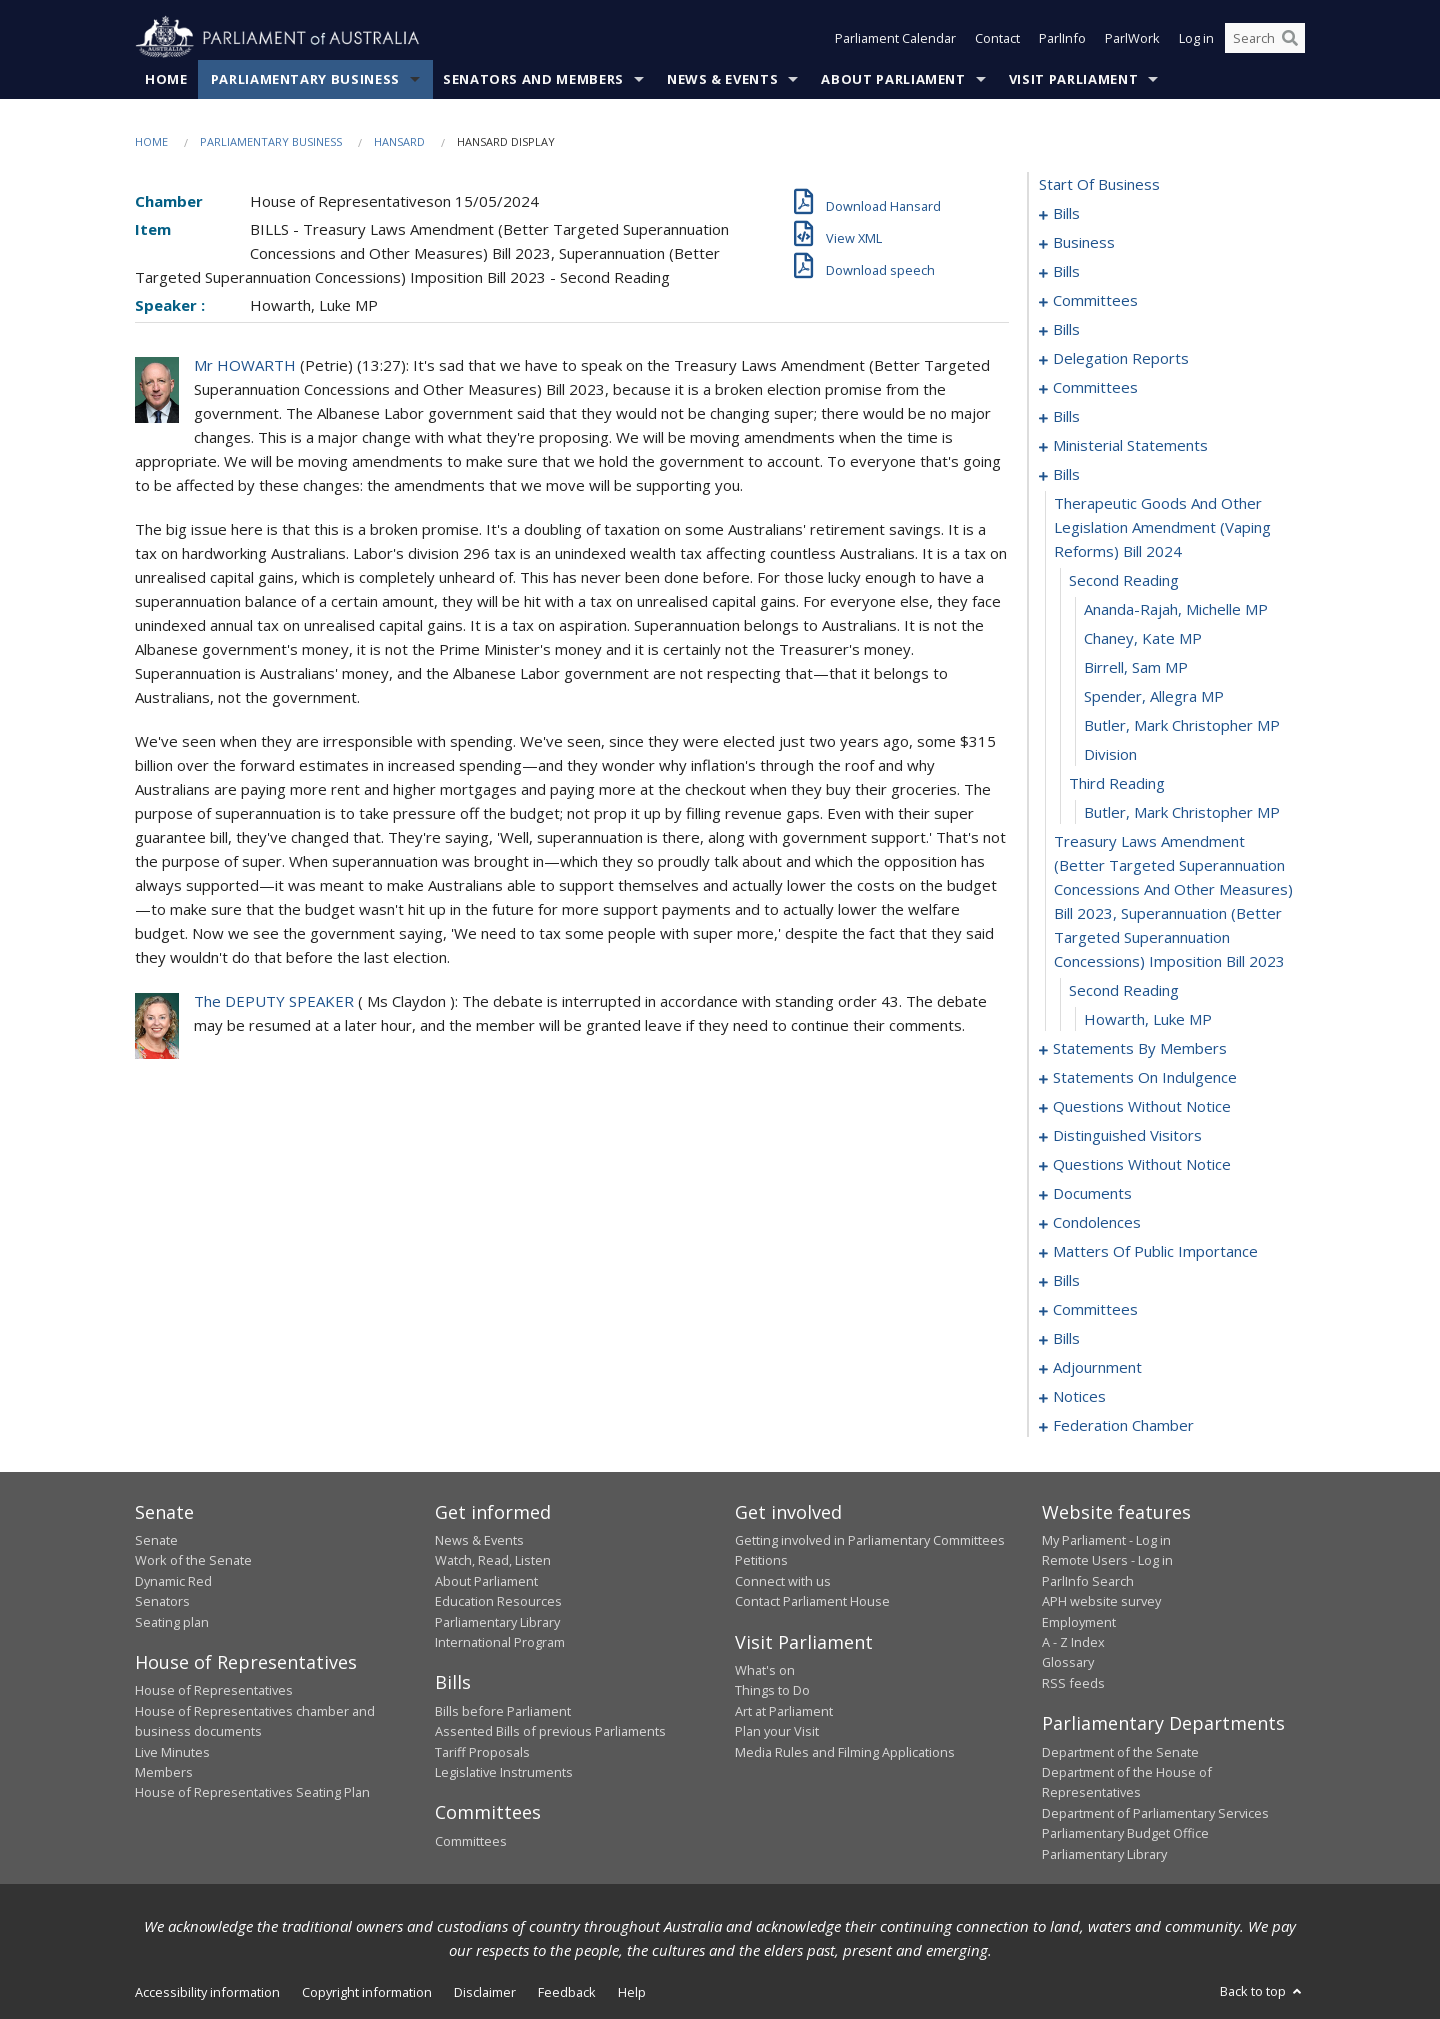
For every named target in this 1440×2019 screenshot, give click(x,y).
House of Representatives (214, 1690)
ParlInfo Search (1088, 1581)
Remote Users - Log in (1107, 1560)
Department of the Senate (1120, 1752)
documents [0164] (1092, 1193)
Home (166, 79)
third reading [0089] (1117, 783)
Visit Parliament (1073, 79)
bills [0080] (1066, 474)
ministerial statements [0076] (1130, 445)
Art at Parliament (784, 1711)
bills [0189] (1066, 1280)
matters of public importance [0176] (1155, 1251)
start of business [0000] (1099, 184)
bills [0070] (1066, 416)
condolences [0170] (1097, 1222)
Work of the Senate (193, 1560)
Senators (162, 1601)
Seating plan (172, 1622)
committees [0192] (1095, 1309)
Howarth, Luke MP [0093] (1148, 1019)
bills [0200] (1066, 1338)
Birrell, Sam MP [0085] (1136, 667)
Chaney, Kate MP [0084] (1143, 638)
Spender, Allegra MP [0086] (1154, 696)
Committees (471, 1841)
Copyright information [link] (367, 1992)
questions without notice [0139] (1142, 1106)
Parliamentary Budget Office (1125, 1833)
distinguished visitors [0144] (1127, 1135)
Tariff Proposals (482, 1752)
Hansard (399, 141)
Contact (997, 38)
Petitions (761, 1560)
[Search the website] (1265, 38)
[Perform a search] (1290, 38)
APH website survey (1101, 1601)
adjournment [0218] (1097, 1367)
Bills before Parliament (503, 1711)
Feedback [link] (567, 1992)
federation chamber (1123, 1425)
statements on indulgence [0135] (1145, 1077)
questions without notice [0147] (1142, 1164)
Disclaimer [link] (485, 1992)
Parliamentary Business (305, 79)
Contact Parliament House (812, 1601)
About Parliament (893, 79)
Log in (1196, 38)
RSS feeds (1073, 1683)
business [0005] (1084, 242)
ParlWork (1132, 38)
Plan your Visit (777, 1731)
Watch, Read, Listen (493, 1560)
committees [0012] (1095, 300)
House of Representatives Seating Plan (252, 1792)
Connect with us (783, 1581)
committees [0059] (1095, 387)
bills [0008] (1066, 271)
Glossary (1068, 1662)
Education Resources (498, 1601)
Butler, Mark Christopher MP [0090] (1182, 812)
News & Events (722, 79)
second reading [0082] (1124, 580)
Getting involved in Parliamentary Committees (870, 1540)
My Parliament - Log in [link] (1106, 1540)
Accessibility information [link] (207, 1992)
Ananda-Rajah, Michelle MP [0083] (1176, 609)
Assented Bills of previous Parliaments (550, 1731)
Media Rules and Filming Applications (845, 1752)
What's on (765, 1670)
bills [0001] (1066, 213)
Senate (156, 1540)
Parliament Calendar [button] (895, 38)
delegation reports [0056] (1121, 358)
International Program (500, 1642)
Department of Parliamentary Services (1155, 1813)
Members (164, 1772)
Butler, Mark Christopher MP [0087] (1182, 725)
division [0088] (1110, 754)
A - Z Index (1073, 1642)
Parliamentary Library (497, 1622)
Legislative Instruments (504, 1772)
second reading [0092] (1124, 990)
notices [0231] (1079, 1396)
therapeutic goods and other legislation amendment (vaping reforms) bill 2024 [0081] (1162, 527)
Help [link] (632, 1992)
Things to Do (772, 1690)
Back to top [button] (1262, 1991)
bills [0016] (1066, 329)
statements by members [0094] (1140, 1048)
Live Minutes (172, 1752)
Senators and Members (533, 79)
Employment (1079, 1622)
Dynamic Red (173, 1581)
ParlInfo (1062, 38)
